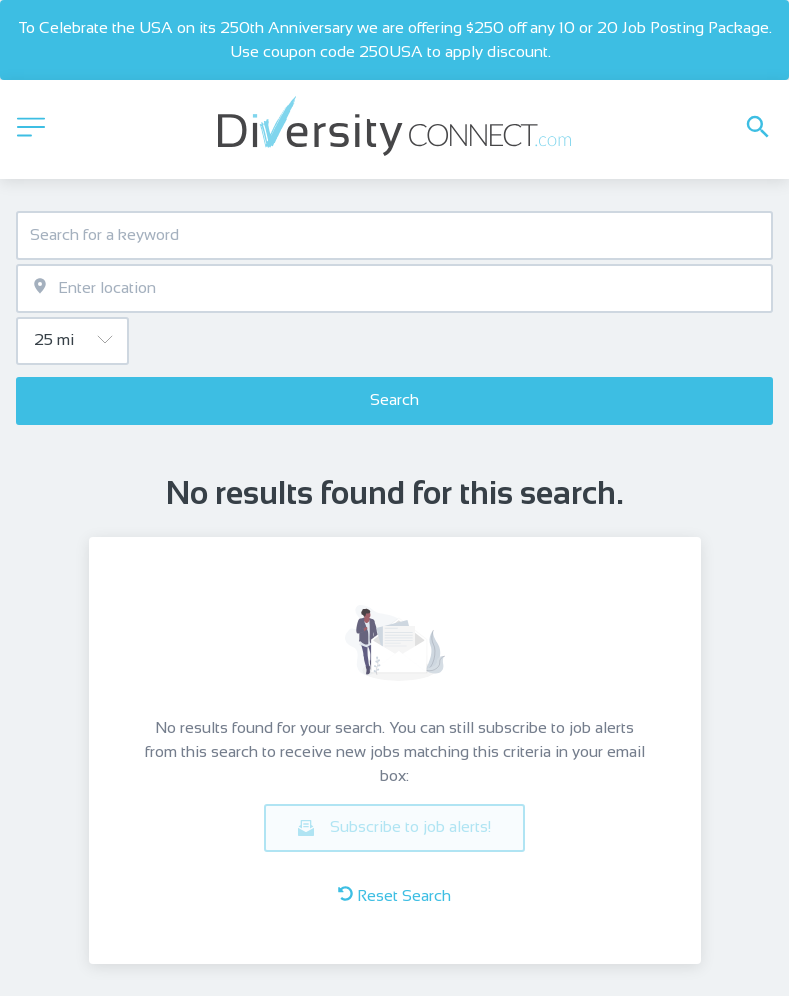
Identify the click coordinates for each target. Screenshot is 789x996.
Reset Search (394, 895)
